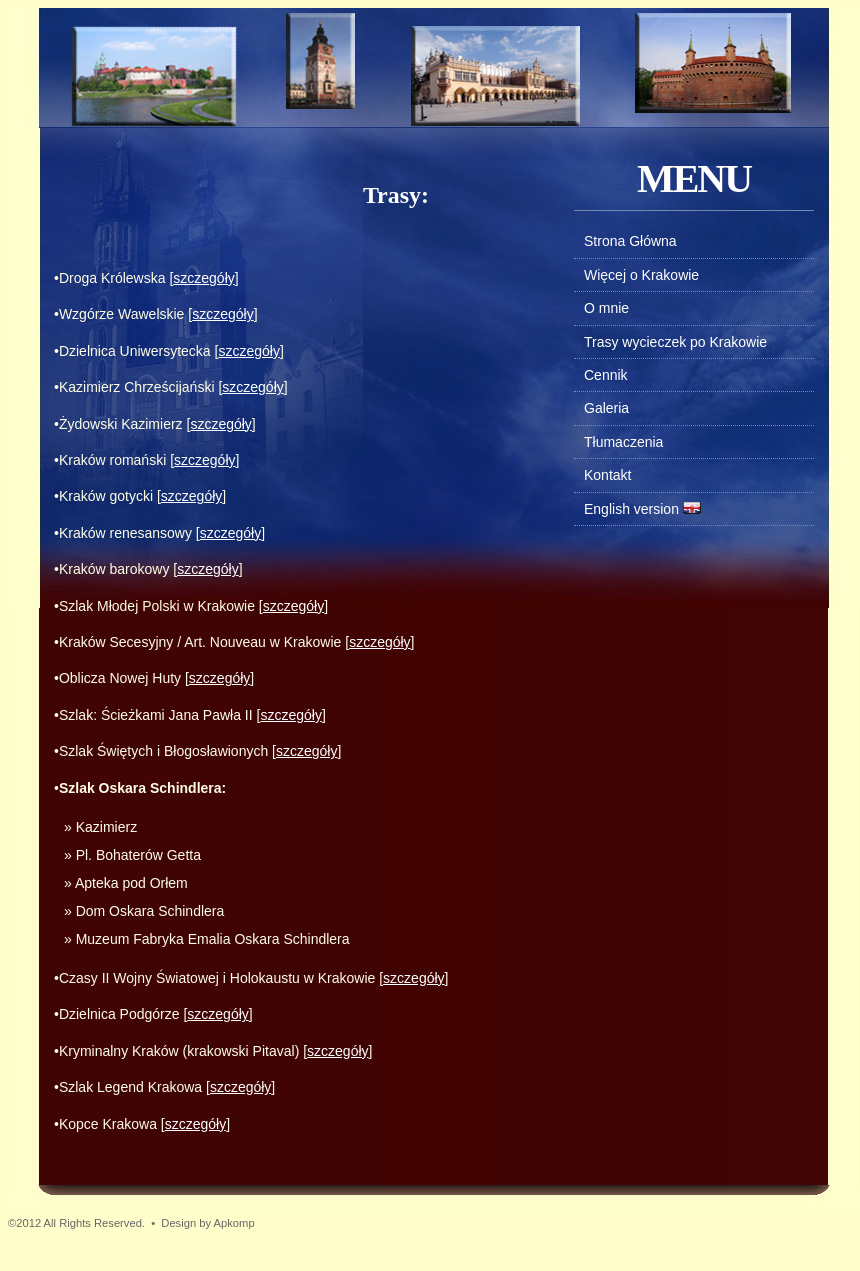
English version (631, 509)
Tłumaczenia (623, 442)
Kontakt (607, 475)
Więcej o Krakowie (641, 275)
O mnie (606, 308)
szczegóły (203, 278)
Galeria (606, 408)
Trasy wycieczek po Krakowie (675, 342)
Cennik (606, 375)
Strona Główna (630, 241)
